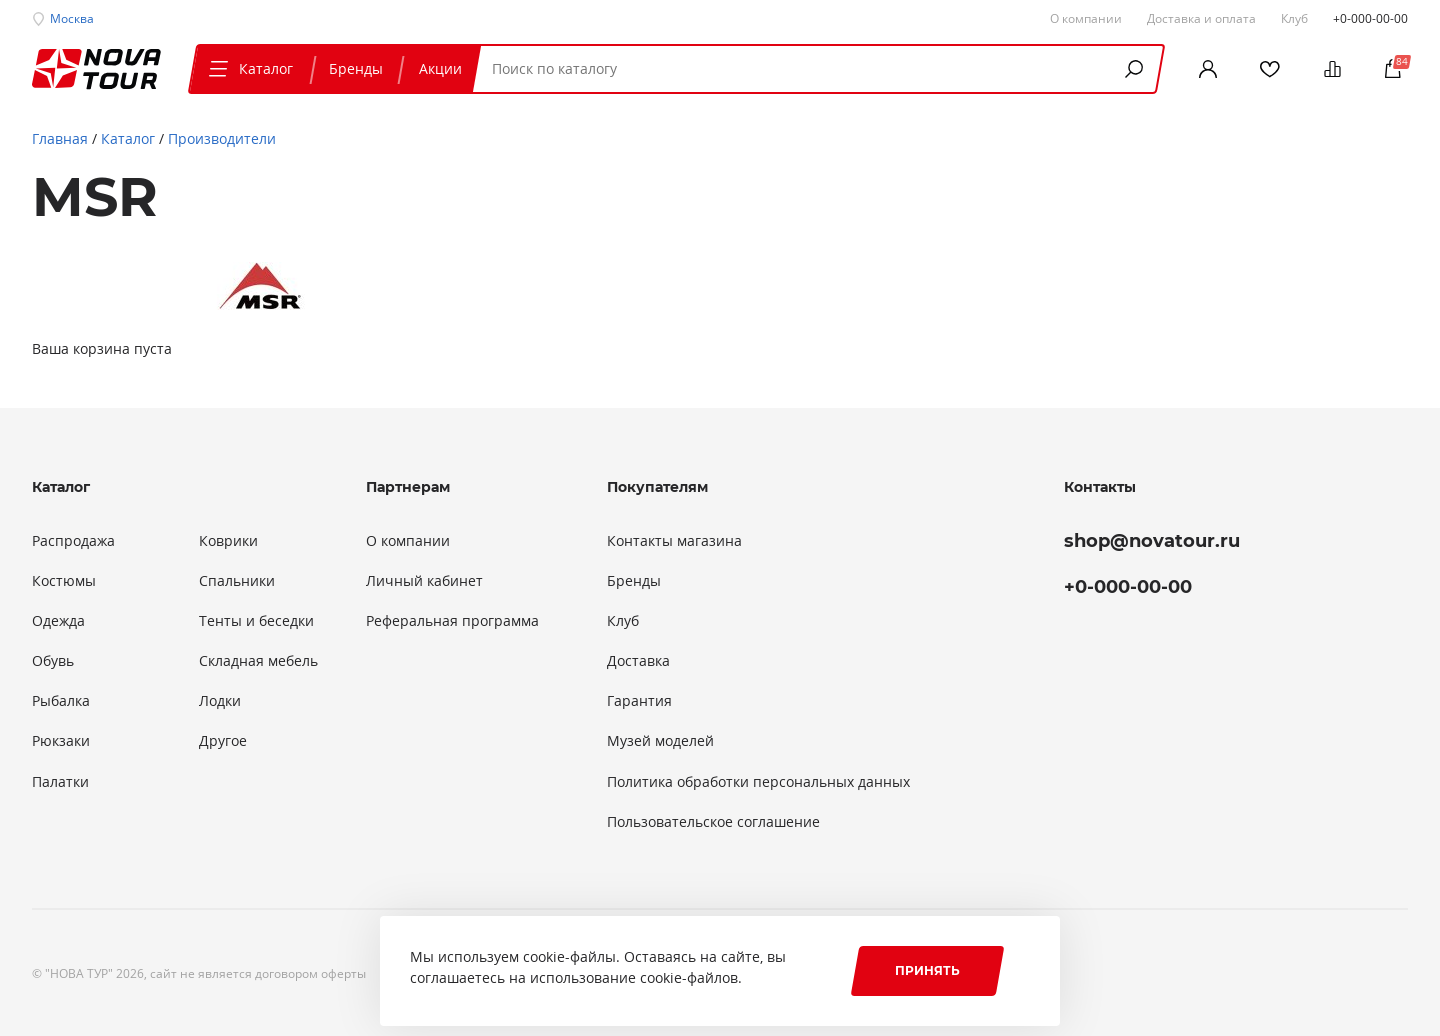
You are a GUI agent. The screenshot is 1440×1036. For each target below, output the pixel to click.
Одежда (58, 621)
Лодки (220, 701)
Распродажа (73, 541)
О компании (408, 541)
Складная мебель (258, 661)
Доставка (638, 661)
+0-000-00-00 (1370, 18)
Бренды (356, 68)
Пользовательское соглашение (713, 822)
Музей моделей (660, 741)
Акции (440, 68)
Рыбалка (61, 701)
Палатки (60, 782)
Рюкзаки (61, 741)
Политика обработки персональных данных (758, 782)
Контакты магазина (674, 541)
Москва (72, 18)
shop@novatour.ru (1152, 541)
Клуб (623, 621)
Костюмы (64, 581)
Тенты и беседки (256, 621)
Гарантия (639, 701)
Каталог (248, 68)
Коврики (228, 541)
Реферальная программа (452, 621)
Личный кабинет (424, 581)
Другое (223, 741)
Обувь (53, 661)
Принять (927, 970)
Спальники (237, 581)
